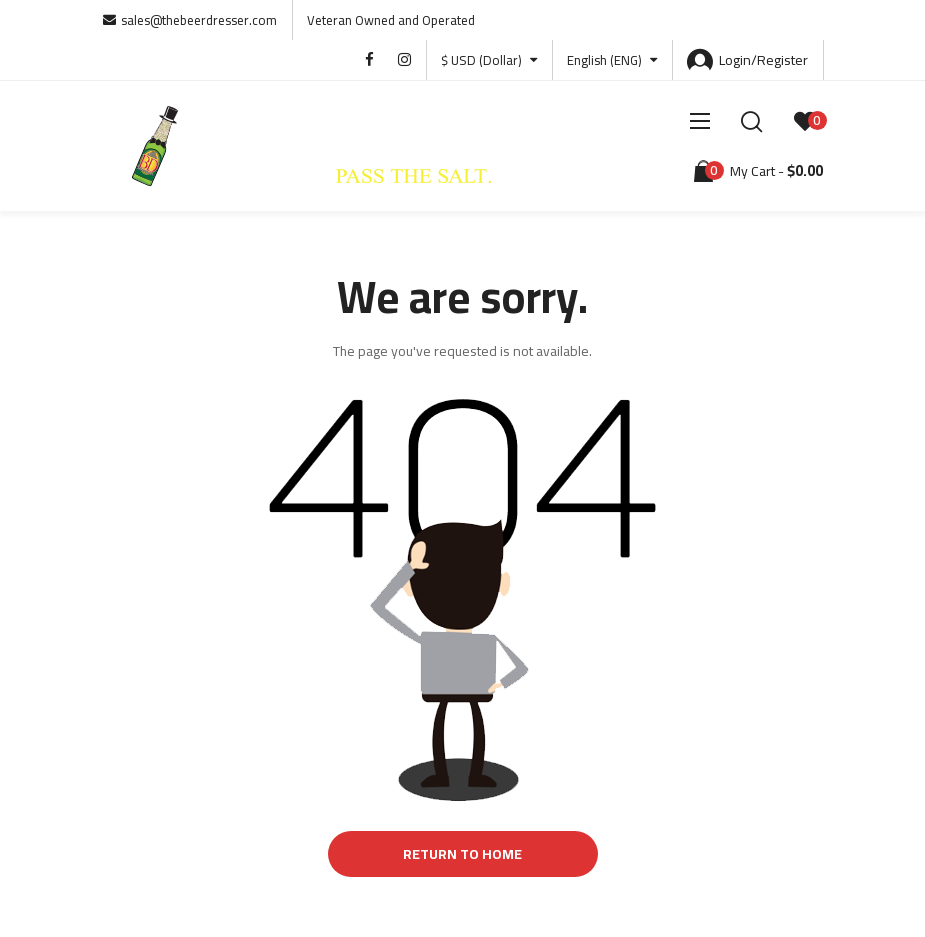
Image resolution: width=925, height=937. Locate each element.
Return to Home (462, 854)
